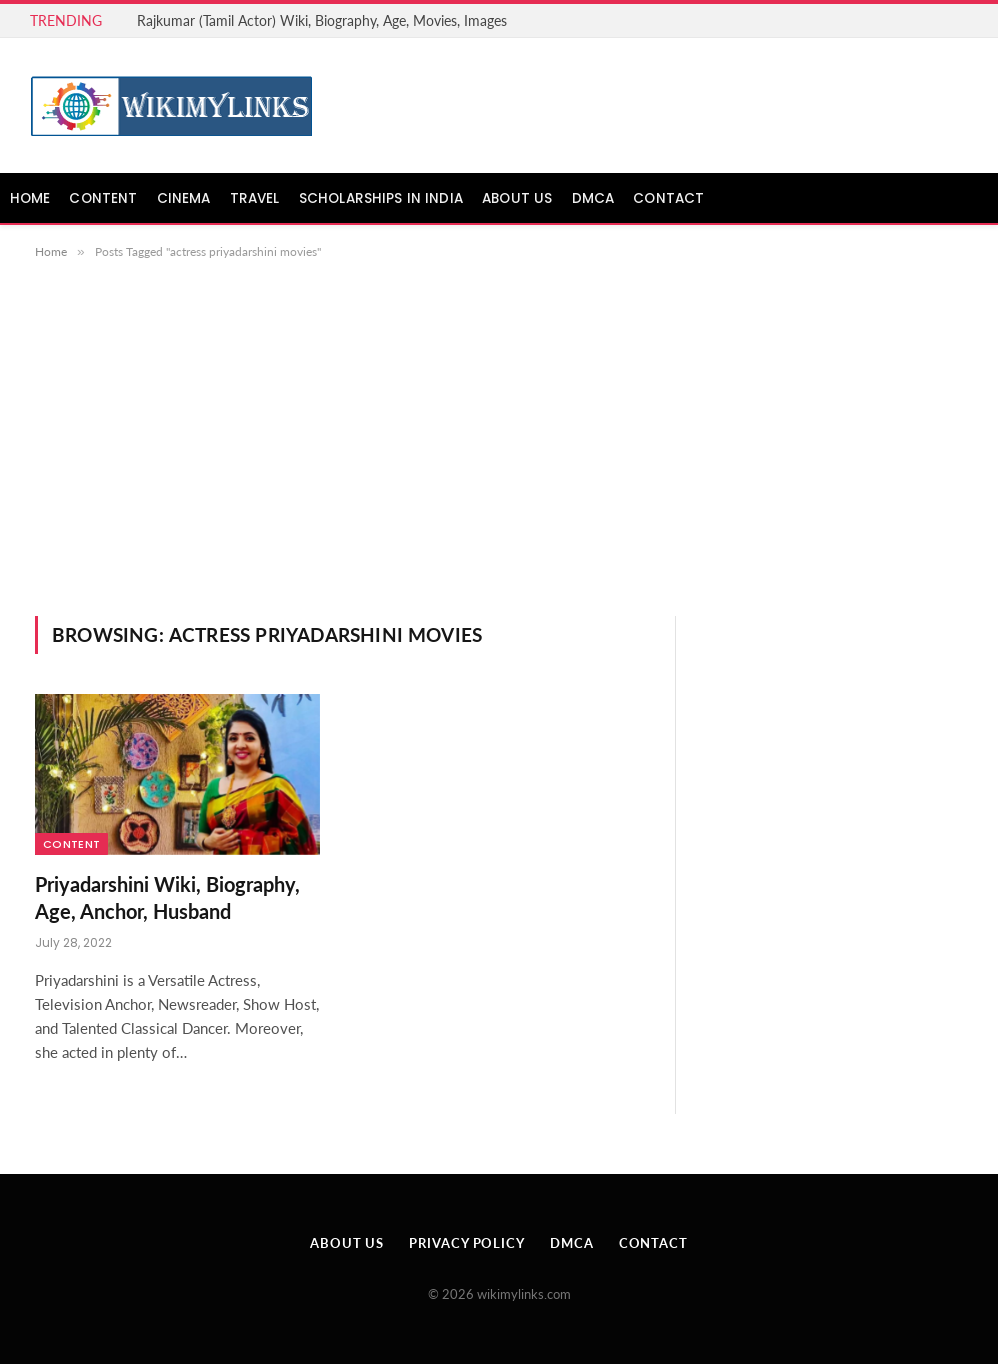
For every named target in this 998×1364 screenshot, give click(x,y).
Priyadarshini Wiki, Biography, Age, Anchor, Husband (167, 897)
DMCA (593, 198)
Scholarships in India (381, 198)
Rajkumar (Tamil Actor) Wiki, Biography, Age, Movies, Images (322, 20)
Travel (255, 198)
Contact (668, 198)
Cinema (184, 198)
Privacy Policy (467, 1243)
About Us (517, 198)
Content (103, 198)
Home (30, 198)
